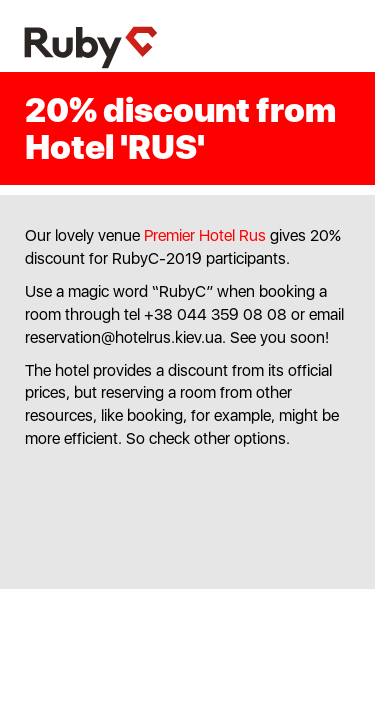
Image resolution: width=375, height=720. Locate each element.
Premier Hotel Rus (205, 235)
